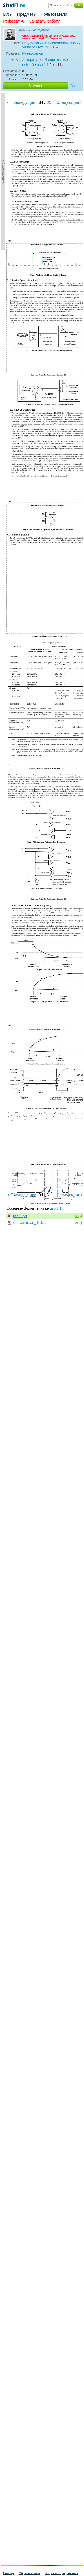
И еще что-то (55, 60)
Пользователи (54, 14)
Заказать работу (44, 21)
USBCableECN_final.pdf (30, 1223)
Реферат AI (14, 21)
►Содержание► (3, 171)
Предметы (26, 14)
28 (77, 1223)
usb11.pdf (20, 1216)
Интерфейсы (33, 53)
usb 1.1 (43, 65)
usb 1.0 (28, 65)
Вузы (8, 14)
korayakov (40, 30)
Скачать (35, 85)
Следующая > (69, 102)
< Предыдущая (21, 102)
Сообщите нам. (54, 38)
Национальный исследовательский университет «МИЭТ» (51, 45)
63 (77, 1216)
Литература (31, 60)
